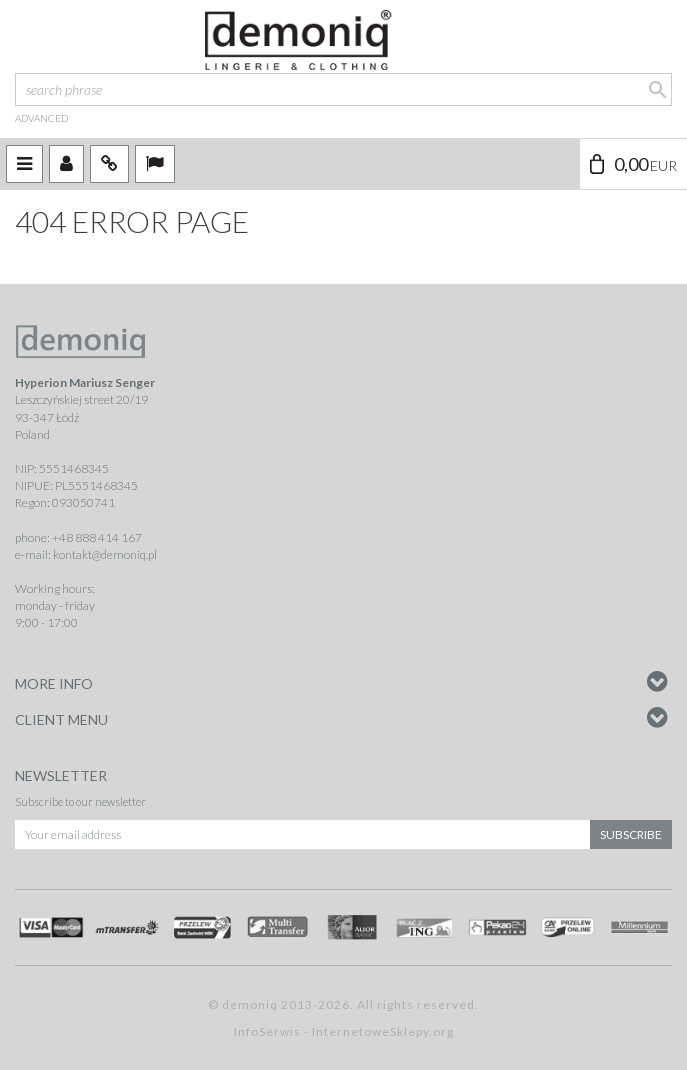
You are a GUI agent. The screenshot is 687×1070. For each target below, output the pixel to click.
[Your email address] (302, 834)
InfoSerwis (267, 1031)
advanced (41, 118)
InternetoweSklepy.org (383, 1031)
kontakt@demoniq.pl (105, 554)
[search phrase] (343, 89)
